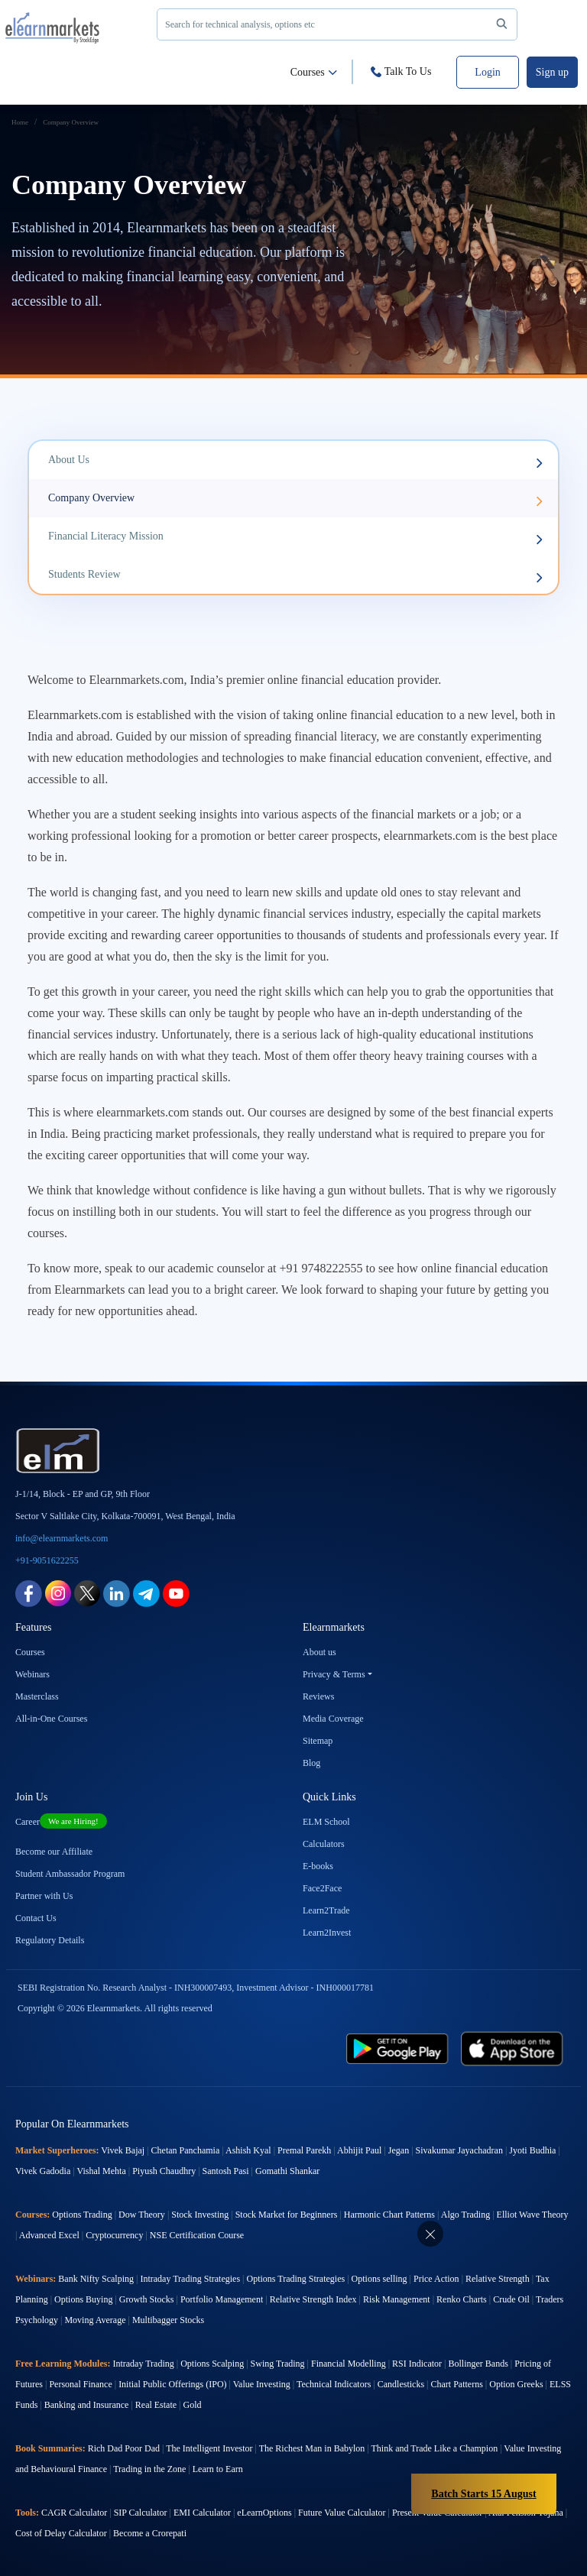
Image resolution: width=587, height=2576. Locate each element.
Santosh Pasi (226, 2171)
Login (487, 72)
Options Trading (82, 2214)
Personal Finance (80, 2384)
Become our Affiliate (53, 1851)
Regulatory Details (49, 1940)
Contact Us (36, 1918)
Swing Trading (278, 2363)
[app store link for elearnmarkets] (512, 2047)
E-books (318, 1866)
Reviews (318, 1696)
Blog (311, 1763)
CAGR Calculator (74, 2512)
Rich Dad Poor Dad (124, 2448)
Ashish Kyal (248, 2150)
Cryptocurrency (114, 2235)
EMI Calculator (202, 2512)
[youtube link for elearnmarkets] (176, 1592)
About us (319, 1652)
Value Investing (261, 2384)
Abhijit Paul (359, 2150)
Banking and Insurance (86, 2404)
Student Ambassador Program (70, 1873)
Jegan (398, 2150)
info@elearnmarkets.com (61, 1538)
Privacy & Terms (334, 1674)
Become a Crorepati (149, 2533)
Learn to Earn (218, 2469)
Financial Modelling (348, 2363)
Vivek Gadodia (42, 2171)
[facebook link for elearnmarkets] (28, 1592)
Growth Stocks (146, 2299)
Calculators (324, 1844)
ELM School (326, 1821)
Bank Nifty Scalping (96, 2278)
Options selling (379, 2278)
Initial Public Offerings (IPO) (172, 2384)
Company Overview (295, 499)
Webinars (32, 1674)
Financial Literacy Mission (295, 537)
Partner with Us (44, 1896)
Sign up (552, 72)
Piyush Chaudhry (164, 2171)
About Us (295, 461)
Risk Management (396, 2299)
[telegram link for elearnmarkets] (146, 1592)
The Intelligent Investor (209, 2448)
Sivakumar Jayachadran (459, 2150)
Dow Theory (141, 2214)
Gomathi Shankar (287, 2171)
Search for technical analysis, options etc (339, 24)
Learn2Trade (326, 1910)
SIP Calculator (140, 2512)
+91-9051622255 (47, 1560)
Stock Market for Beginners (286, 2214)
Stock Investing (200, 2214)
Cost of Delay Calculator (61, 2533)
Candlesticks (401, 2384)
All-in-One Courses (51, 1718)
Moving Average (94, 2320)
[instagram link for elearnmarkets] (58, 1592)
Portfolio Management (221, 2299)
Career (61, 1821)
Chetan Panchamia (185, 2150)
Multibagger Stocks (168, 2320)
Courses (313, 72)
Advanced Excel (49, 2235)
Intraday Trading (143, 2363)
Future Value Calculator (341, 2512)
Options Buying (83, 2299)
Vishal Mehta (100, 2171)
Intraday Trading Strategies (190, 2278)
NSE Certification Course (197, 2235)
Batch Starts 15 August (483, 2494)
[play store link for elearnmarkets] (397, 2047)
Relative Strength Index (313, 2299)
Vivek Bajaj (122, 2150)
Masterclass (37, 1696)
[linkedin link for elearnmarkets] (116, 1592)
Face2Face (322, 1888)
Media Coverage (333, 1718)
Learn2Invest (327, 1932)
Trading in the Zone (149, 2469)
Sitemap (317, 1740)
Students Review (295, 576)
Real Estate (156, 2404)
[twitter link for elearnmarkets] (87, 1592)
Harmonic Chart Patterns (389, 2214)
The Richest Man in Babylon (312, 2448)
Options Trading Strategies (295, 2278)
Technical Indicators (334, 2384)
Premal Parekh (304, 2150)
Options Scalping (212, 2363)
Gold (192, 2404)
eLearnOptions (264, 2512)
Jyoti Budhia (532, 2150)
